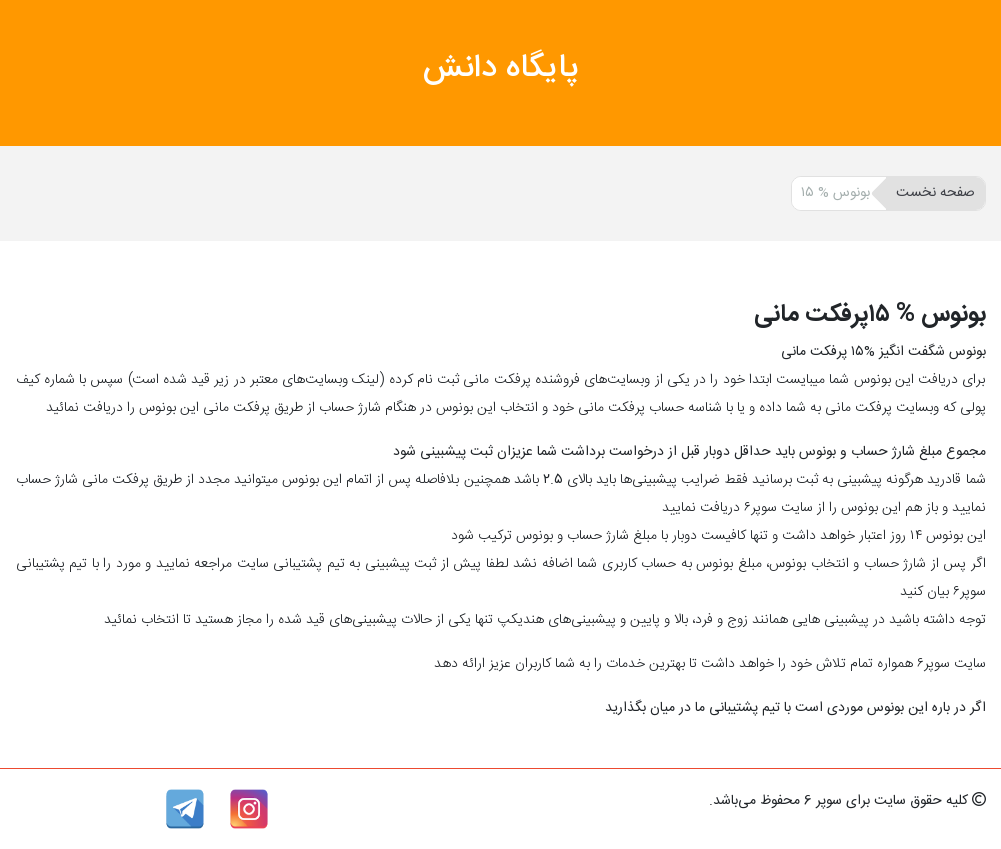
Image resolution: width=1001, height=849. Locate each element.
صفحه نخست (935, 193)
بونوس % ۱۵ (835, 193)
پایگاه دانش (501, 69)
